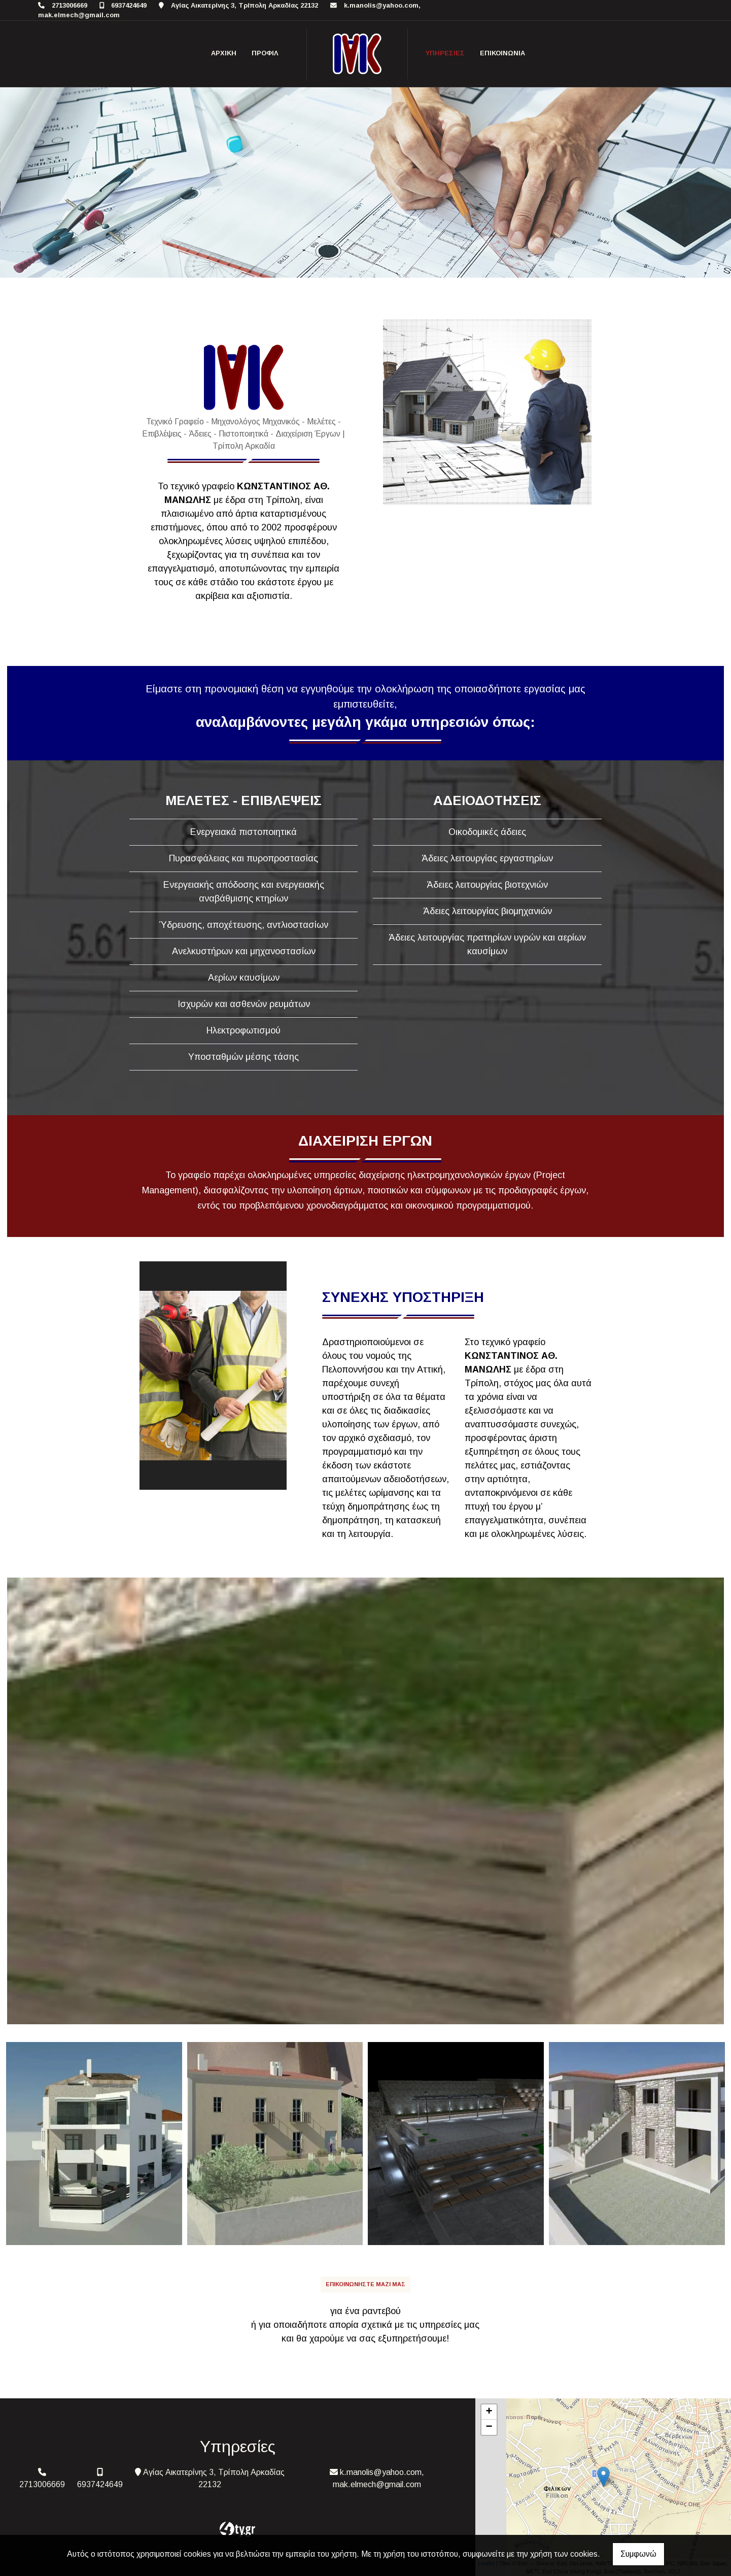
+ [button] (489, 2412)
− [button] (489, 2427)
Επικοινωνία (502, 53)
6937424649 (129, 5)
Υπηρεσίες (445, 53)
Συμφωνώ (638, 2554)
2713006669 (69, 5)
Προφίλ (265, 53)
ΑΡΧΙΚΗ (223, 53)
